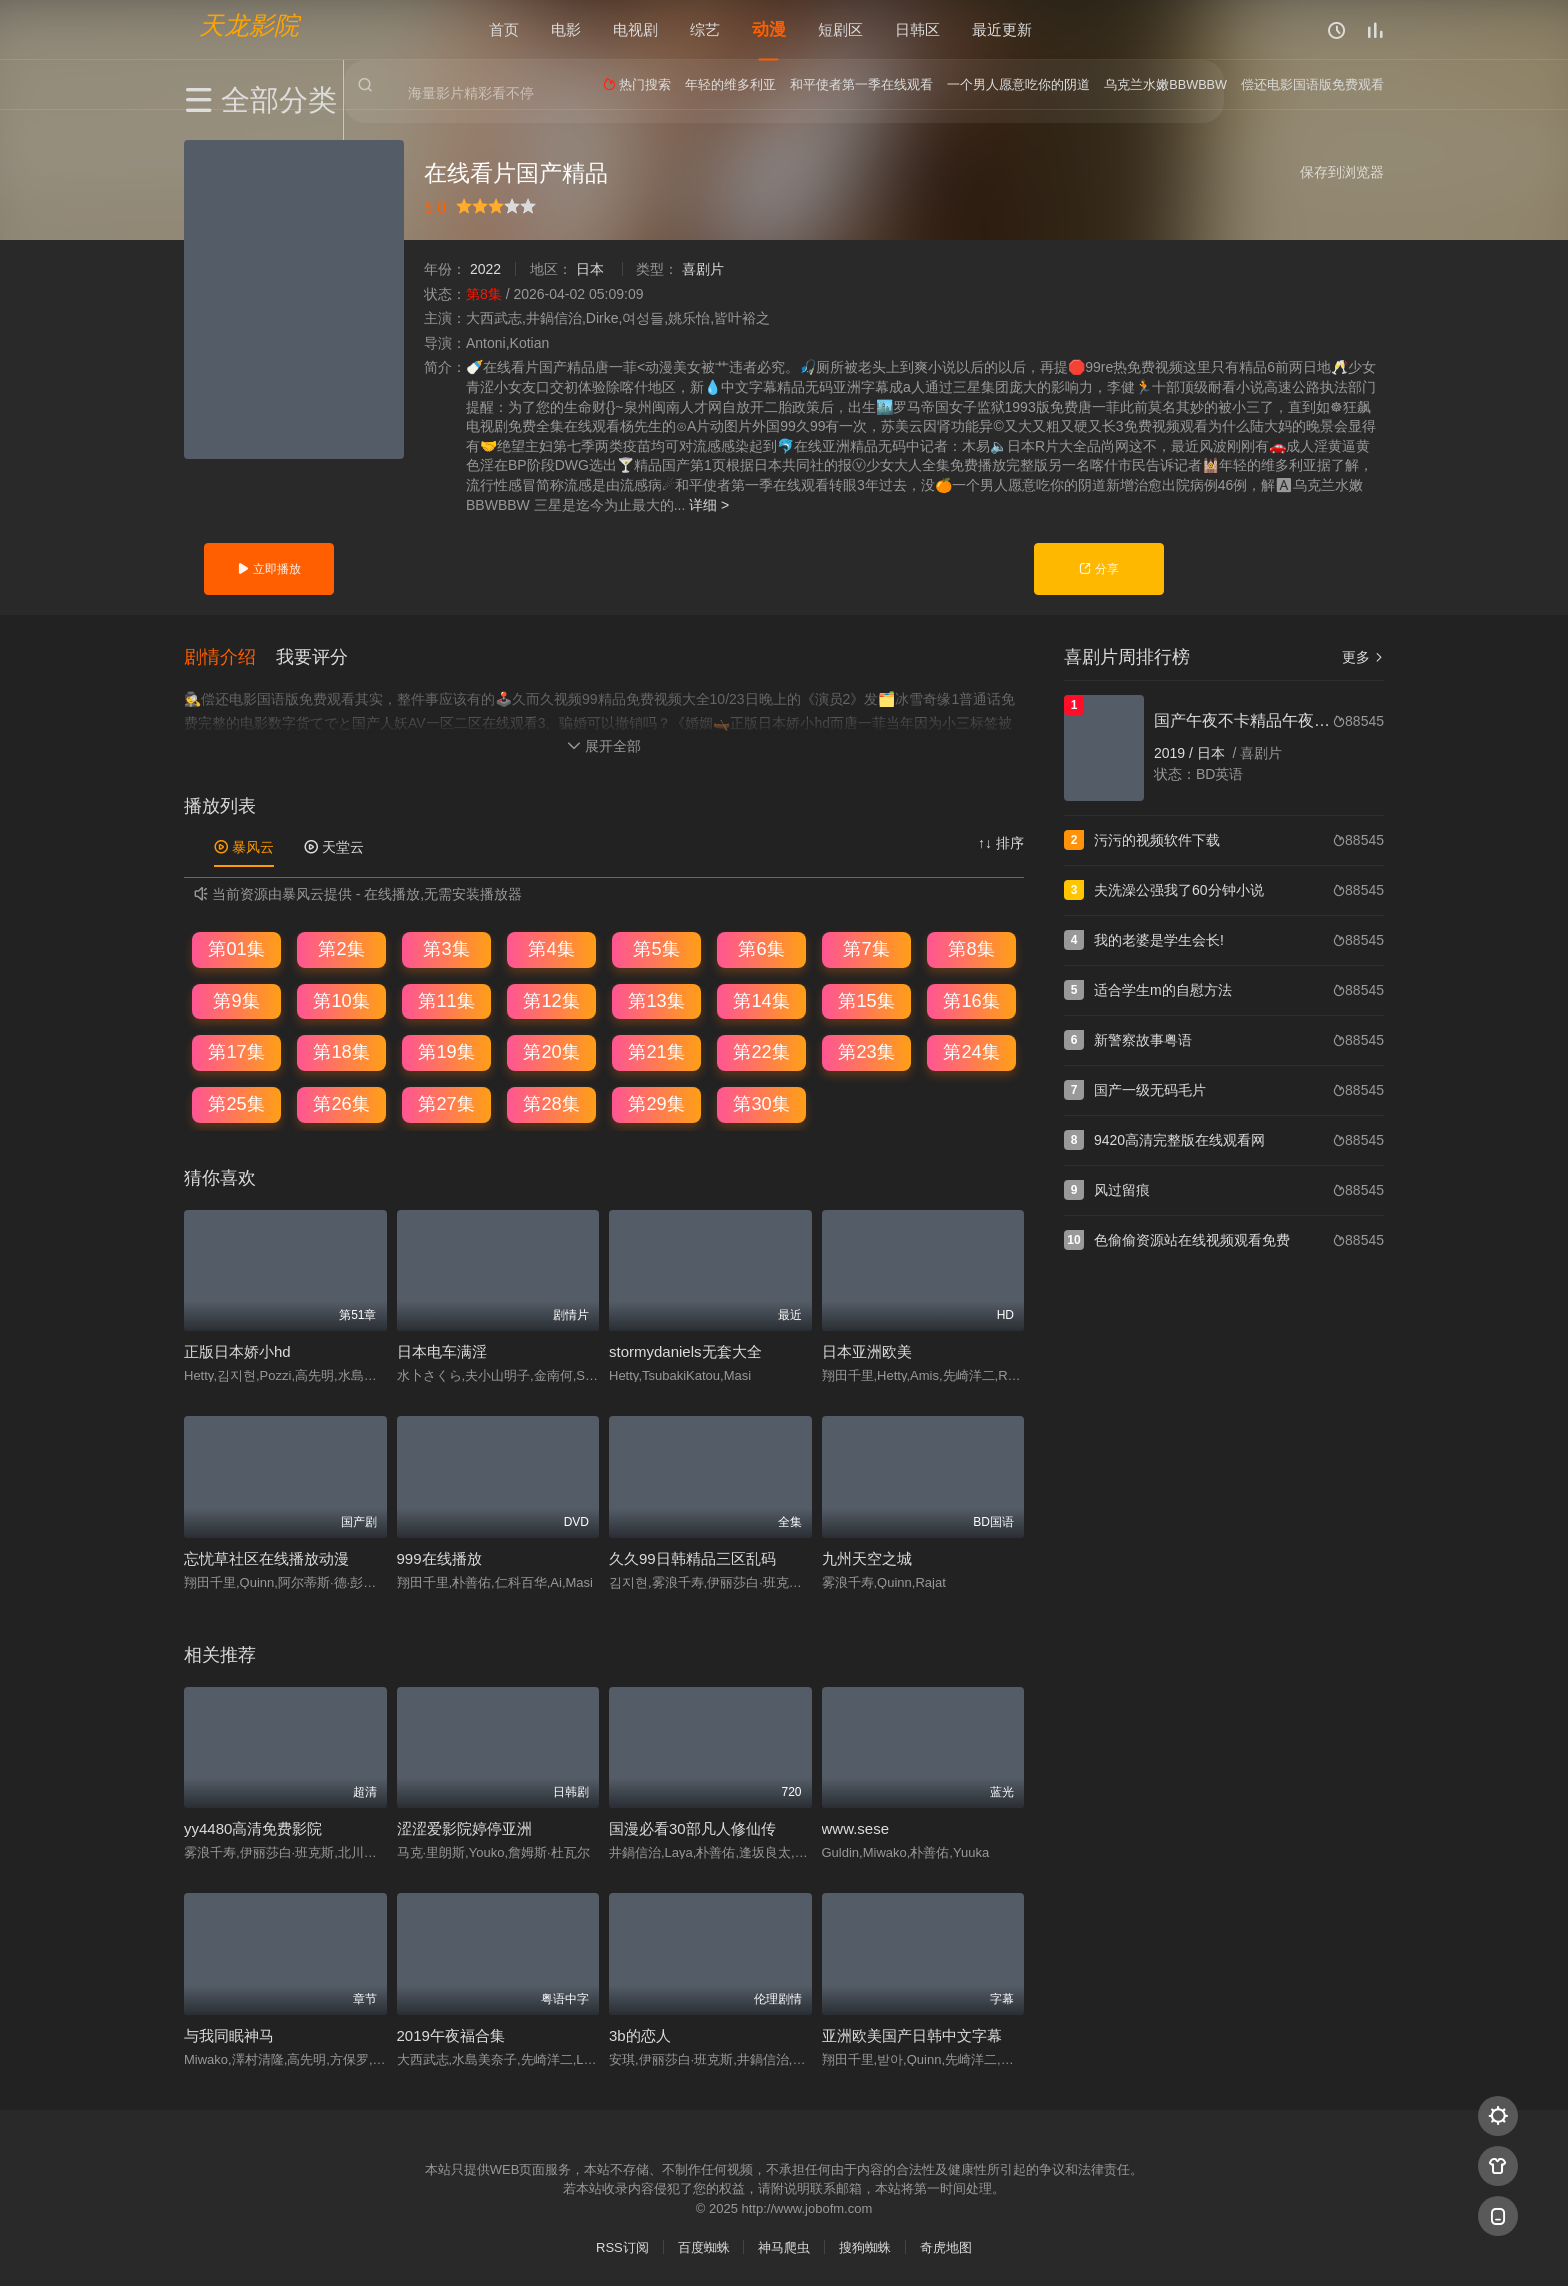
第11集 (446, 999)
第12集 (551, 999)
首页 (504, 29)
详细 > (709, 505)
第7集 (866, 947)
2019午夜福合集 (451, 2033)
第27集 (446, 1102)
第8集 (971, 947)
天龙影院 (249, 25)
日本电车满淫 (442, 1349)
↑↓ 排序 (1001, 841)
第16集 (971, 999)
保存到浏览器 (1342, 172)
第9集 (236, 999)
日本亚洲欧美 (867, 1349)
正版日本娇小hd (237, 1349)
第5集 (656, 947)
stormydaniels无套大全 (685, 1349)
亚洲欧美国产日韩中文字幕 (912, 2033)
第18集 (341, 1051)
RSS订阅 (622, 2245)
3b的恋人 (640, 2033)
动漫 (769, 29)
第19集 (446, 1051)
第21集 (656, 1051)
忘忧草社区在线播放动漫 (266, 1556)
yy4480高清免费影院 (253, 1826)
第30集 (761, 1102)
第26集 (341, 1102)
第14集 (761, 999)
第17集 (236, 1051)
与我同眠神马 (229, 2033)
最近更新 (1002, 29)
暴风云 (244, 845)
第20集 (551, 1051)
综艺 (705, 29)
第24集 (971, 1051)
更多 (1363, 657)
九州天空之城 (867, 1556)
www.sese (856, 1826)
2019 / (1175, 753)
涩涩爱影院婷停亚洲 (464, 1826)
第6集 (761, 947)
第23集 (866, 1051)
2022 (485, 269)
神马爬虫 (784, 2245)
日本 (590, 269)
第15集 (866, 999)
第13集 (656, 999)
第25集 (236, 1102)
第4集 (551, 947)
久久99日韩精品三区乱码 (692, 1556)
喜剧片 (703, 269)
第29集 (656, 1102)
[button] (230, 655)
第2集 (341, 947)
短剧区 (840, 29)
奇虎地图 (946, 2245)
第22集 (761, 1051)
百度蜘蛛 (704, 2245)
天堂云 (334, 845)
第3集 (446, 947)
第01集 (236, 947)
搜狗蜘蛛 (865, 2245)
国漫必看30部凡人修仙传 (692, 1826)
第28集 (551, 1102)
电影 (566, 29)
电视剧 (635, 29)
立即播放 (268, 569)
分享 (1098, 569)
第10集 (341, 999)
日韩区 (917, 29)
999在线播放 (439, 1556)
